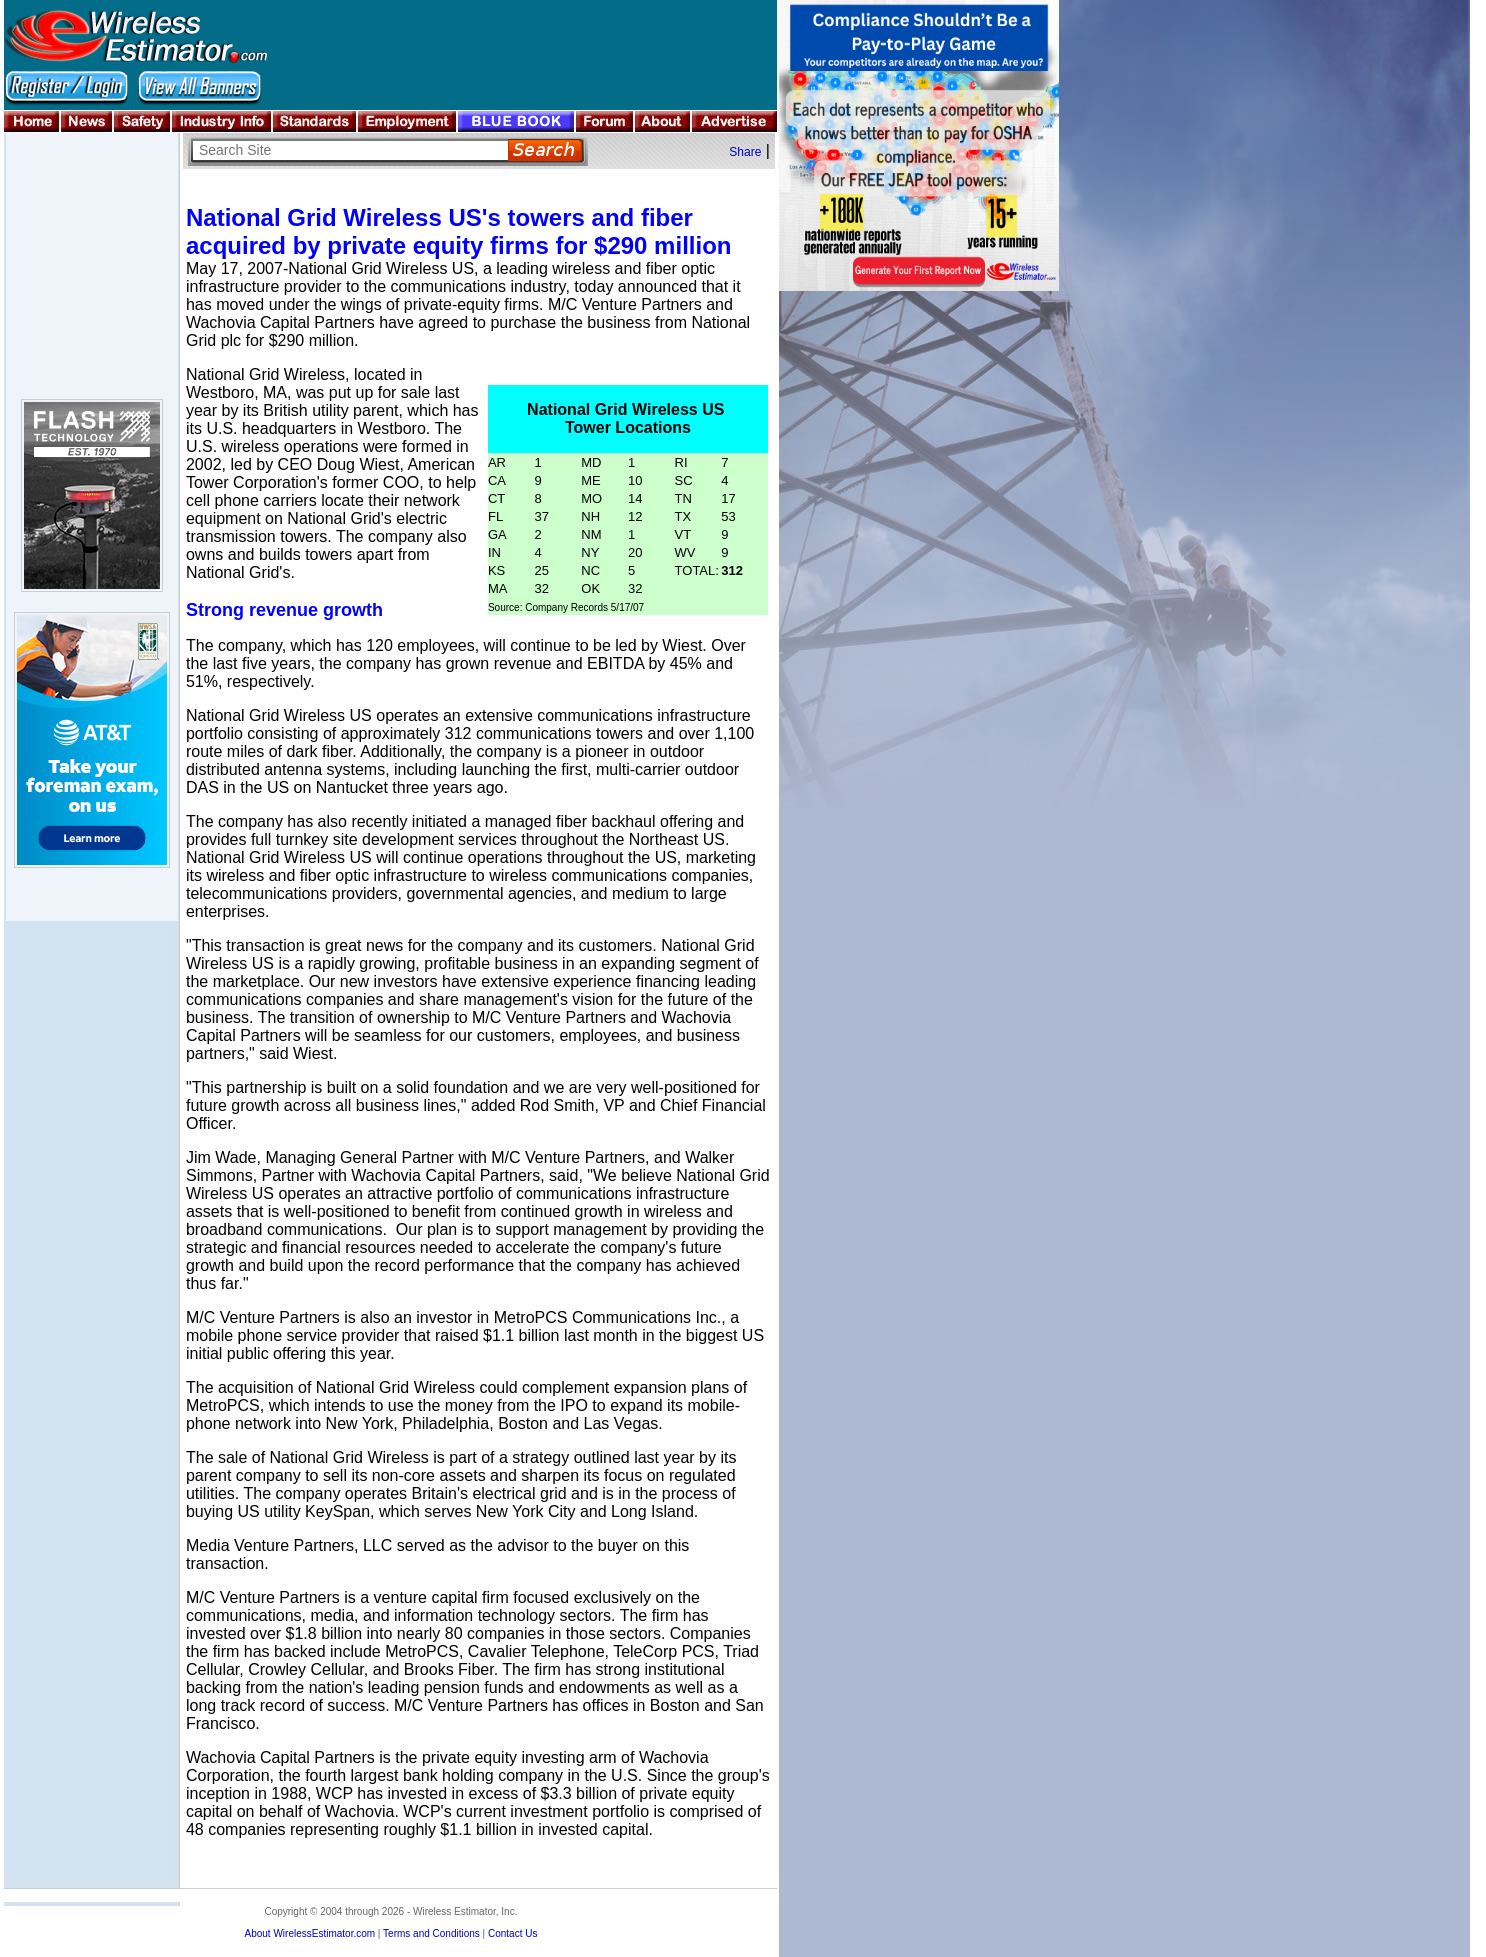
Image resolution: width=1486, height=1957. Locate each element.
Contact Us (512, 1933)
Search (545, 150)
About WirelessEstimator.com (309, 1933)
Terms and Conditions (431, 1933)
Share (745, 152)
